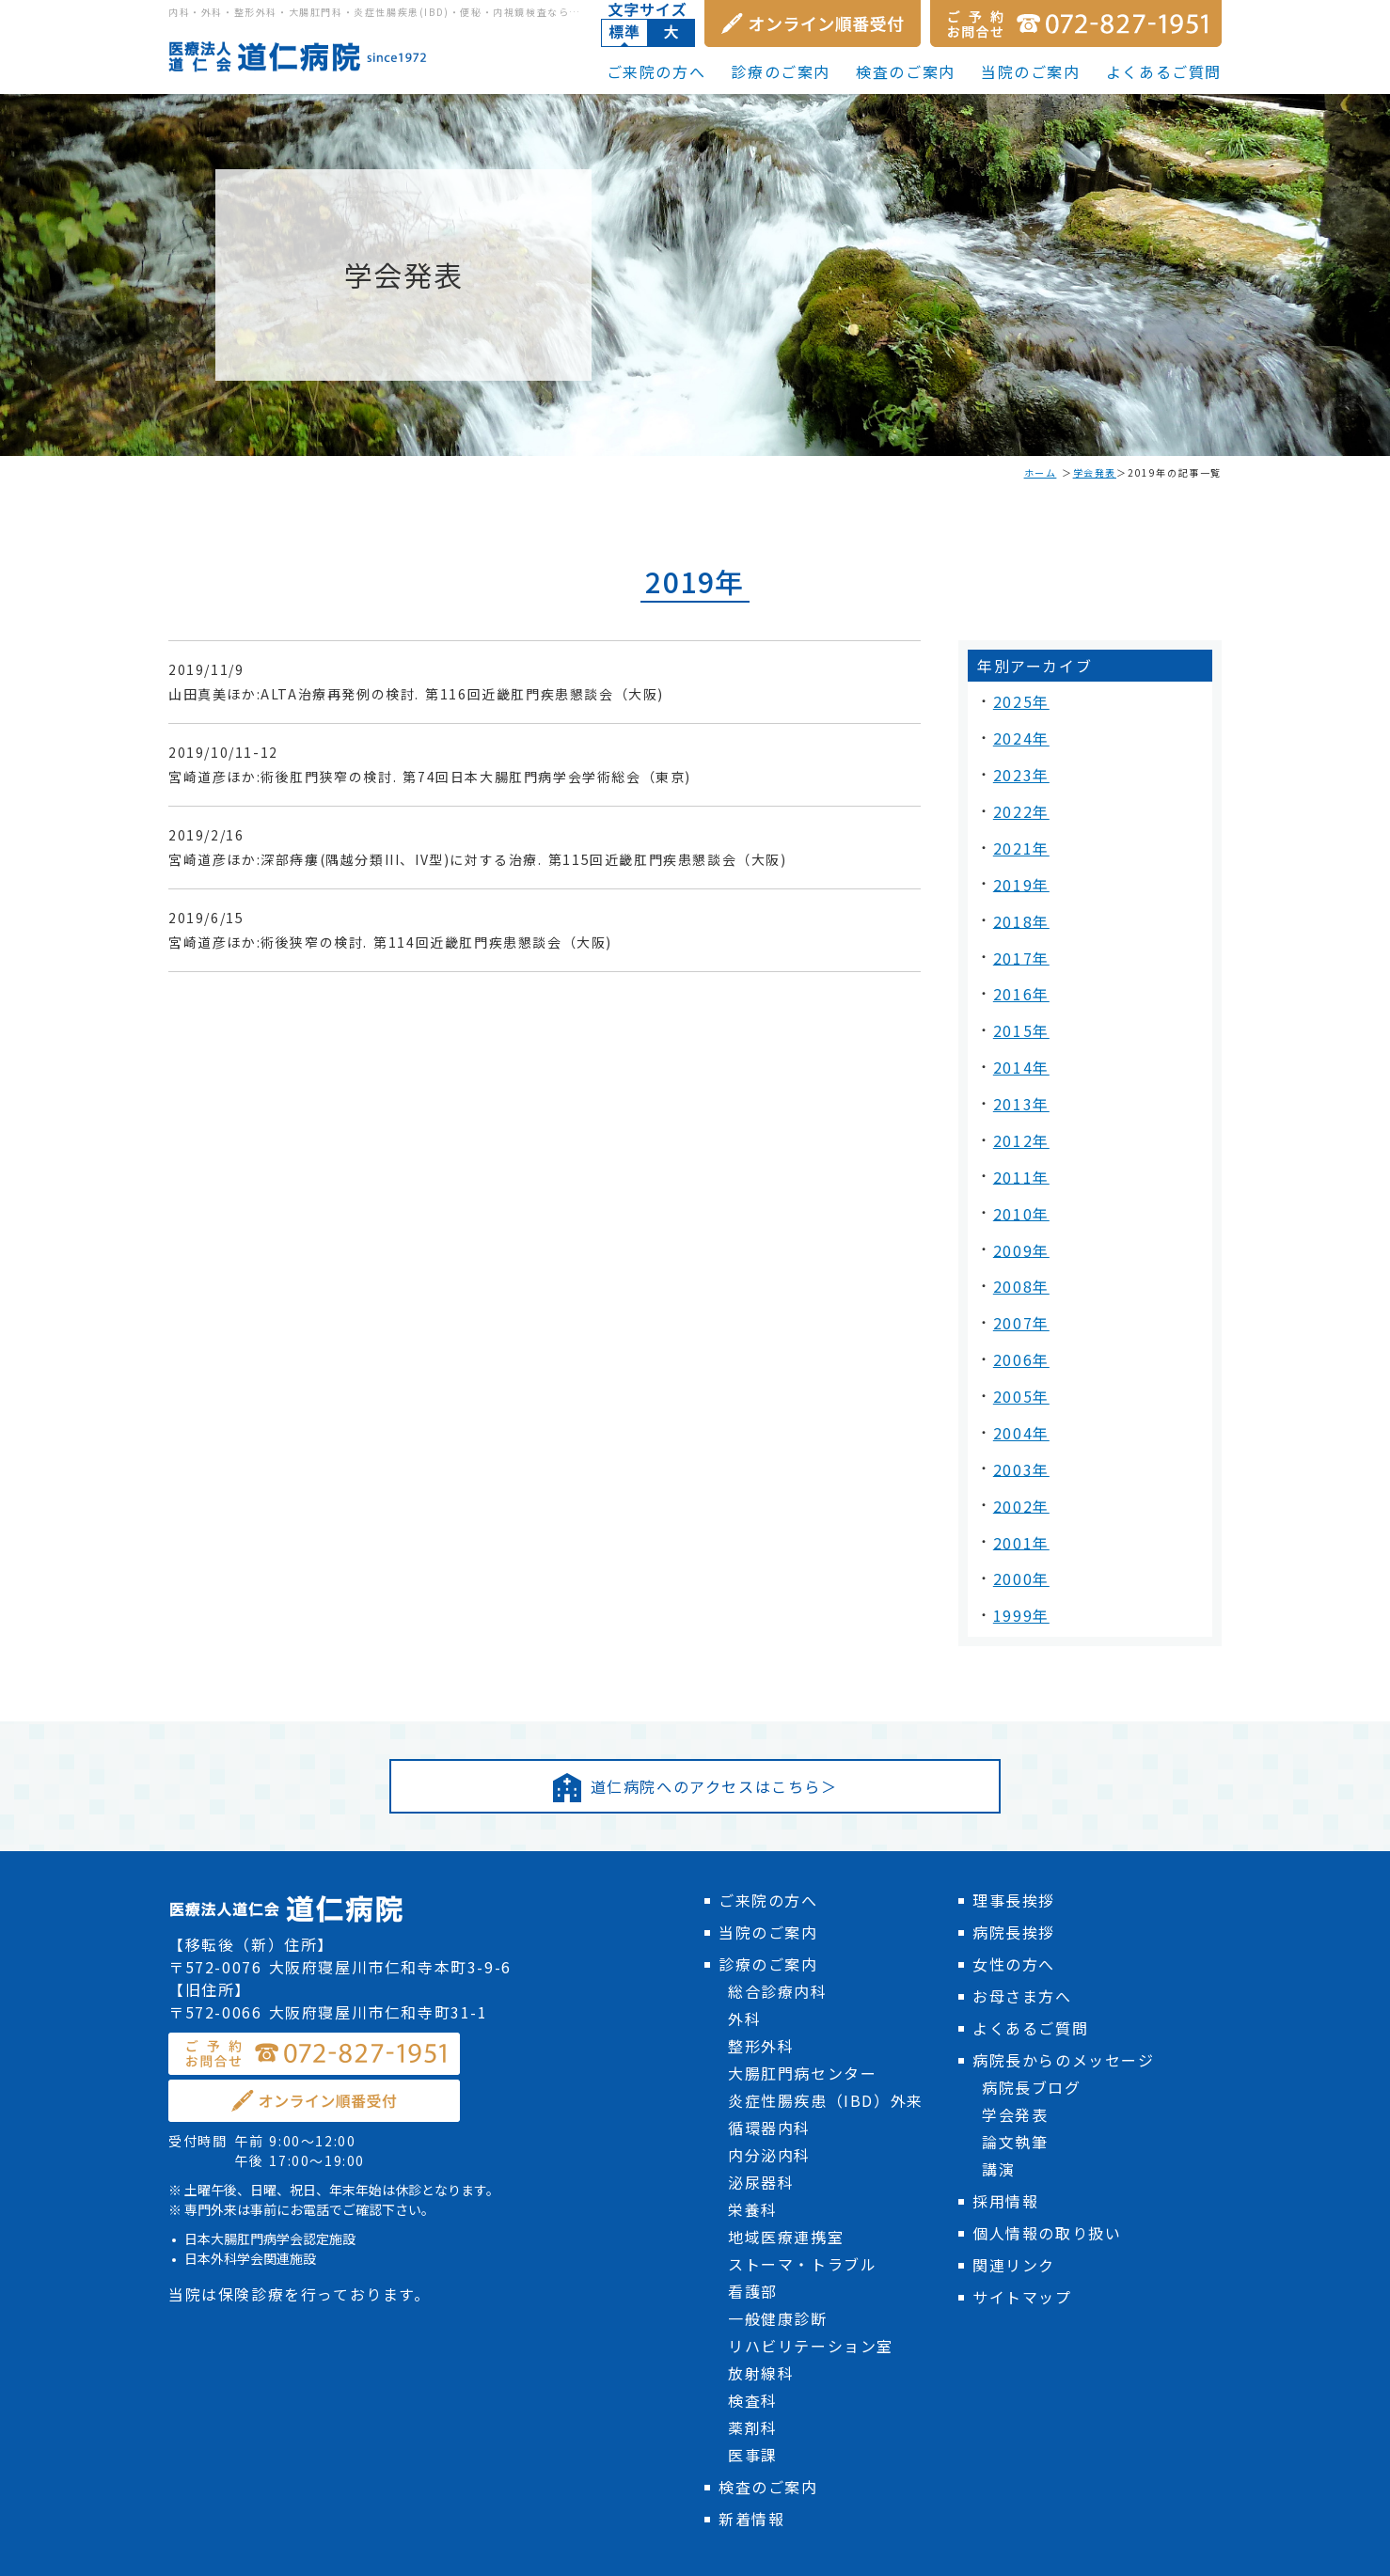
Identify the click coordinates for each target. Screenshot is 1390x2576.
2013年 (1018, 1072)
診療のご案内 (780, 71)
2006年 (1018, 1309)
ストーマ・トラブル (802, 2208)
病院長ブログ (1032, 2031)
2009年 (1018, 1208)
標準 (624, 33)
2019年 (1018, 869)
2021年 (1018, 835)
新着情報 (751, 2463)
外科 (744, 1963)
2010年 (1018, 1174)
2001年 (1018, 1478)
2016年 (1018, 971)
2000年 (1018, 1512)
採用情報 (1005, 2145)
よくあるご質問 (1164, 71)
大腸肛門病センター (802, 2017)
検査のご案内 (906, 71)
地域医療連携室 (786, 2181)
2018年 (1018, 903)
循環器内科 (769, 2072)
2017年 (1018, 937)
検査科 (753, 2344)
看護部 (753, 2235)
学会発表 (1094, 472)
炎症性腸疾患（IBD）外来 (826, 2045)
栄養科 (753, 2154)
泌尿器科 (761, 2126)
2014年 (1018, 1038)
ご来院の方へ (656, 71)
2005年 (1018, 1343)
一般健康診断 (778, 2263)
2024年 (1018, 734)
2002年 (1018, 1445)
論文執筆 (1015, 2086)
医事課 (753, 2399)
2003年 (1018, 1411)
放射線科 (761, 2317)
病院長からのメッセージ (1063, 2004)
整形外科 (761, 1990)
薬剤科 (753, 2372)
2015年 (1018, 1005)
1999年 (1018, 1546)
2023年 (1018, 768)
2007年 (1018, 1275)
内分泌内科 (769, 2099)
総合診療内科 (778, 1935)
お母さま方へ (1022, 1940)
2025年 (1018, 700)
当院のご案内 (1031, 71)
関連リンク (1013, 2209)
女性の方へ (1013, 1908)
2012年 (1018, 1106)
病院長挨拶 (1013, 1876)
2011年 (1018, 1140)
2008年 (1018, 1242)
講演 (998, 2113)
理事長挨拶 (1013, 1844)
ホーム (1040, 472)
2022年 (1018, 802)
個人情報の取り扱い (1046, 2177)
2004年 (1018, 1377)
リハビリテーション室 (810, 2290)
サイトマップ (1022, 2241)
